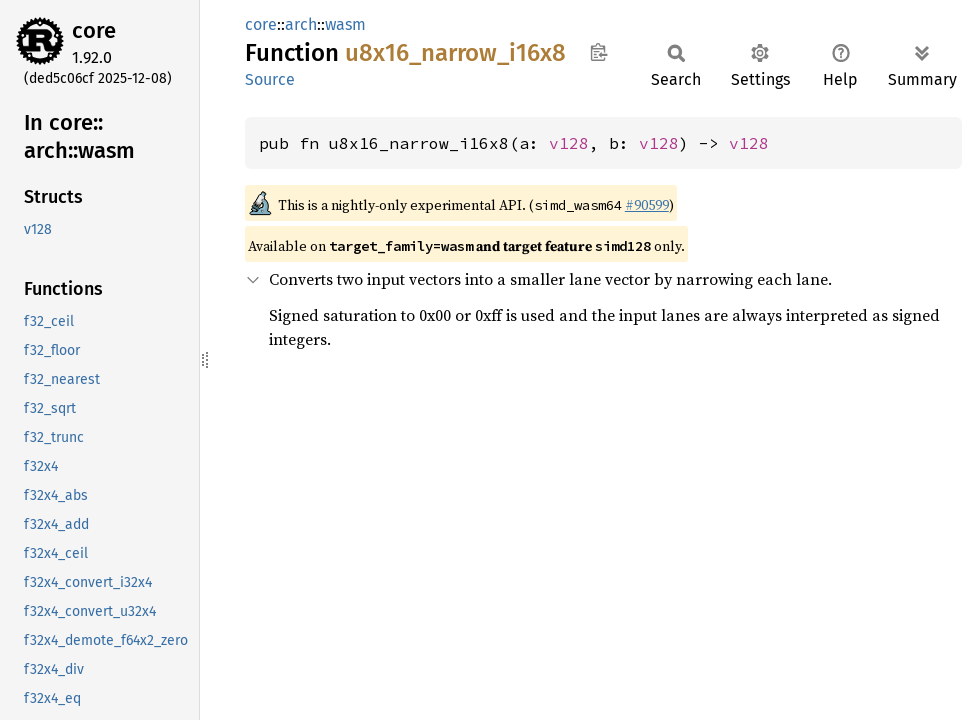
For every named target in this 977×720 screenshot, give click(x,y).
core (94, 30)
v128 (569, 143)
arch (301, 24)
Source (270, 79)
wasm (345, 24)
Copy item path (598, 52)
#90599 (647, 205)
